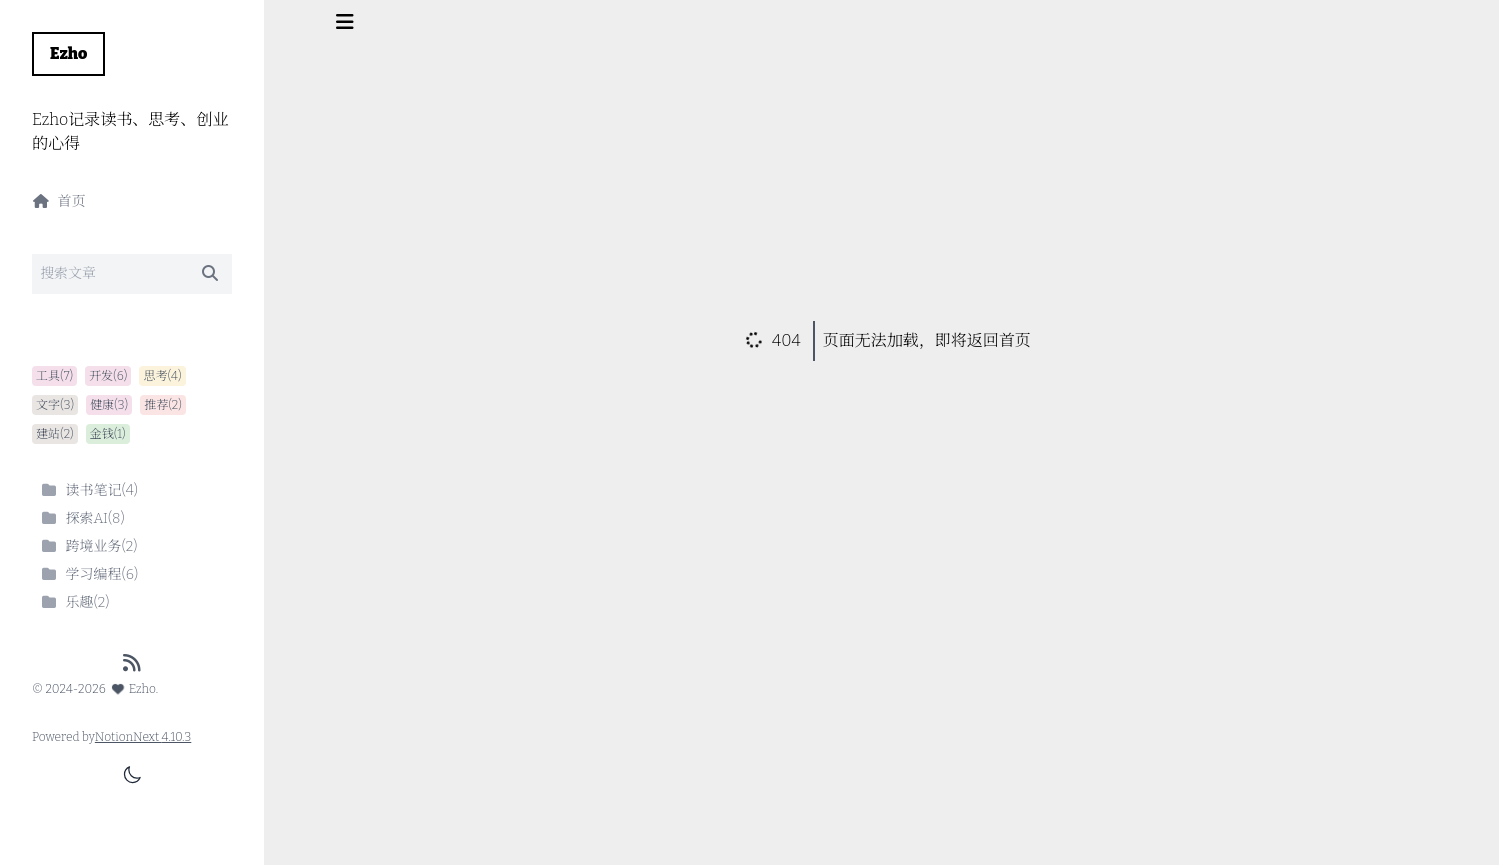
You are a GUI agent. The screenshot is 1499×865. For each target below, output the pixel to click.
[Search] (132, 274)
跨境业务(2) (89, 546)
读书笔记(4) (89, 490)
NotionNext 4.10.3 (143, 737)
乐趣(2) (75, 602)
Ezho (68, 53)
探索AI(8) (82, 518)
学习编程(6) (89, 574)
